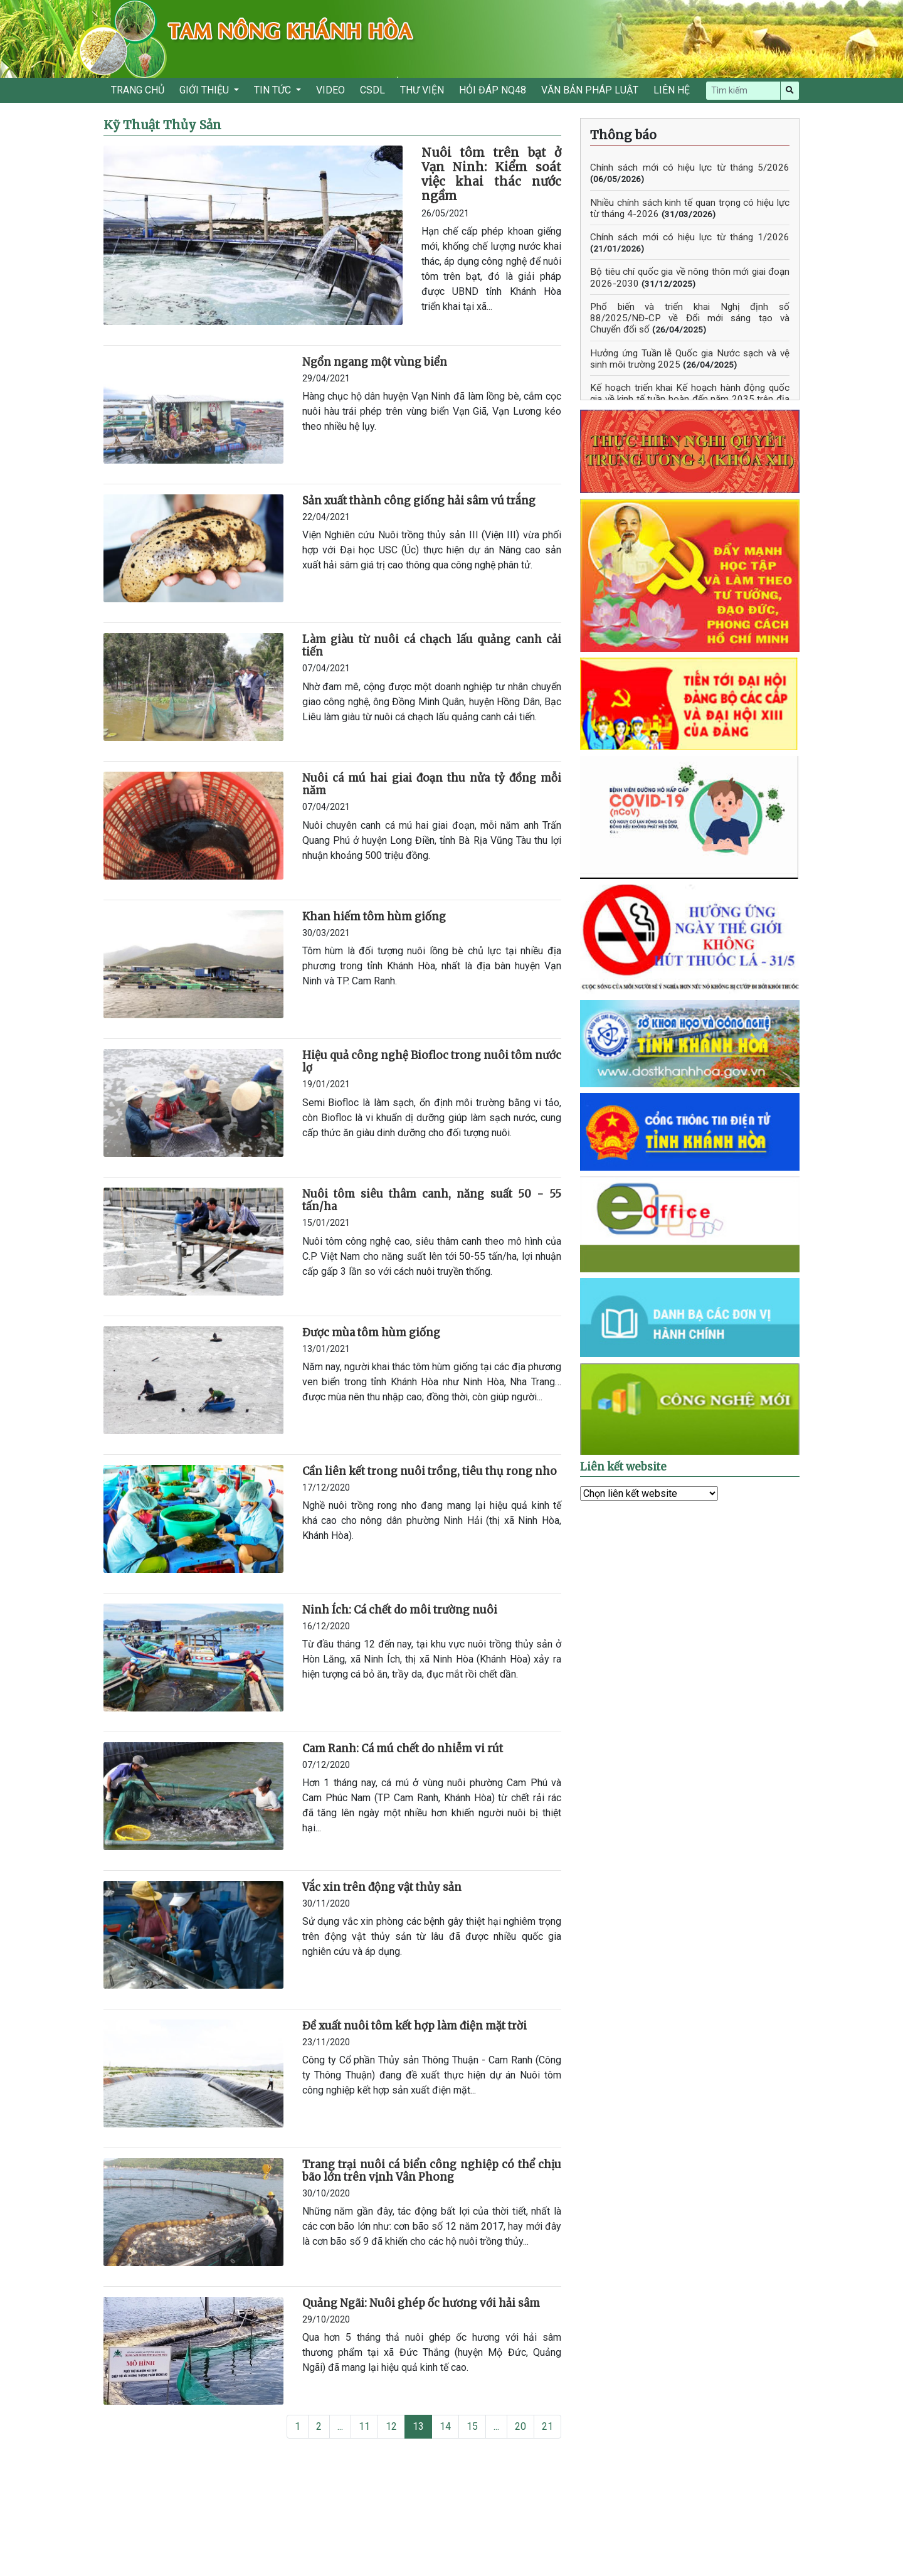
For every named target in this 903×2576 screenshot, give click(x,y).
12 (391, 2426)
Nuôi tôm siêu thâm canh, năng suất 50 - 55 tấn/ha (431, 1200)
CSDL (372, 90)
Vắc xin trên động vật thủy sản (382, 1887)
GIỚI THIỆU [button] (205, 90)
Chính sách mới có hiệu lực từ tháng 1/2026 (689, 237)
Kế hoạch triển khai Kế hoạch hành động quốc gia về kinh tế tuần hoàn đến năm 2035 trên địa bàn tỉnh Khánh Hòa (689, 399)
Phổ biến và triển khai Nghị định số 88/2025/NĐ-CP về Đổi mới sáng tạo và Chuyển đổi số (689, 318)
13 (418, 2426)
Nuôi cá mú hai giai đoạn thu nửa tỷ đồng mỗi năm (431, 784)
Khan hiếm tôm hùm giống (374, 916)
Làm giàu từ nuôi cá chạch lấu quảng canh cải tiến (431, 645)
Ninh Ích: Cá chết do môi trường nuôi (399, 1610)
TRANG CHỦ (137, 90)
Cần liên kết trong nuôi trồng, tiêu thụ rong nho (429, 1471)
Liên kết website (623, 1467)
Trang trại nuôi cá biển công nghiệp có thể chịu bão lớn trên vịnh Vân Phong (431, 2171)
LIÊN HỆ (671, 90)
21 (547, 2426)
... (340, 2426)
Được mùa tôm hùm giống (371, 1332)
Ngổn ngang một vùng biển (374, 362)
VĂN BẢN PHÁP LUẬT (589, 90)
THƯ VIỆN (422, 90)
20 (520, 2426)
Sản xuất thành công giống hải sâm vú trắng (419, 501)
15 (472, 2426)
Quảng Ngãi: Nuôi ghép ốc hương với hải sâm (421, 2303)
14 (445, 2426)
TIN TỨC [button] (273, 90)
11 (364, 2426)
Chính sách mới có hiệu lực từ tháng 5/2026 (689, 167)
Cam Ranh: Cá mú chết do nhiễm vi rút (402, 1748)
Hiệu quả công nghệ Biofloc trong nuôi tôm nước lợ (431, 1061)
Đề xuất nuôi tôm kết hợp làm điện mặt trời (414, 2026)
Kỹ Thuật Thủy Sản (162, 124)
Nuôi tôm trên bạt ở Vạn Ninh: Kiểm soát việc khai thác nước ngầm (491, 174)
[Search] (743, 90)
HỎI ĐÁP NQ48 (492, 90)
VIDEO (330, 90)
